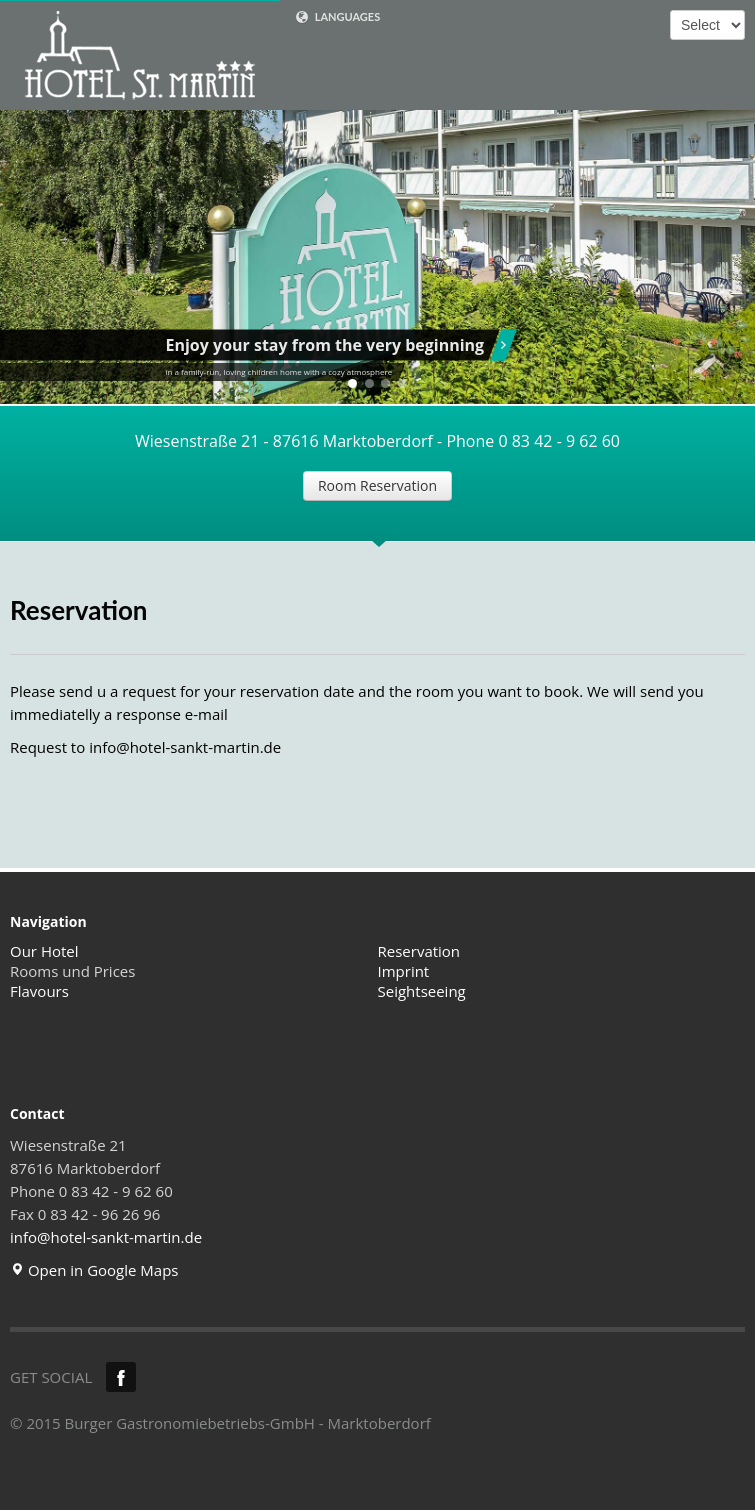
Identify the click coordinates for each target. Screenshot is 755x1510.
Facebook (121, 1377)
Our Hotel (44, 951)
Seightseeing (422, 991)
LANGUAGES (337, 17)
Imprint (404, 971)
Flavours (39, 991)
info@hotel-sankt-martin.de (185, 747)
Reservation (419, 951)
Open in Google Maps (94, 1270)
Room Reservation (377, 485)
